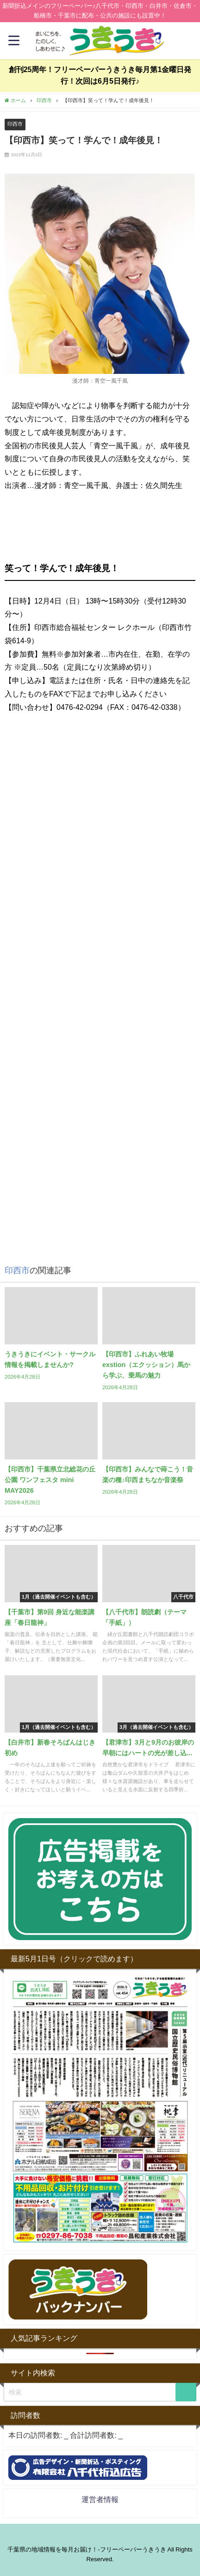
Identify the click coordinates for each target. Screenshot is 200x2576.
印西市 (15, 124)
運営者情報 (100, 2499)
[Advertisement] (100, 1145)
